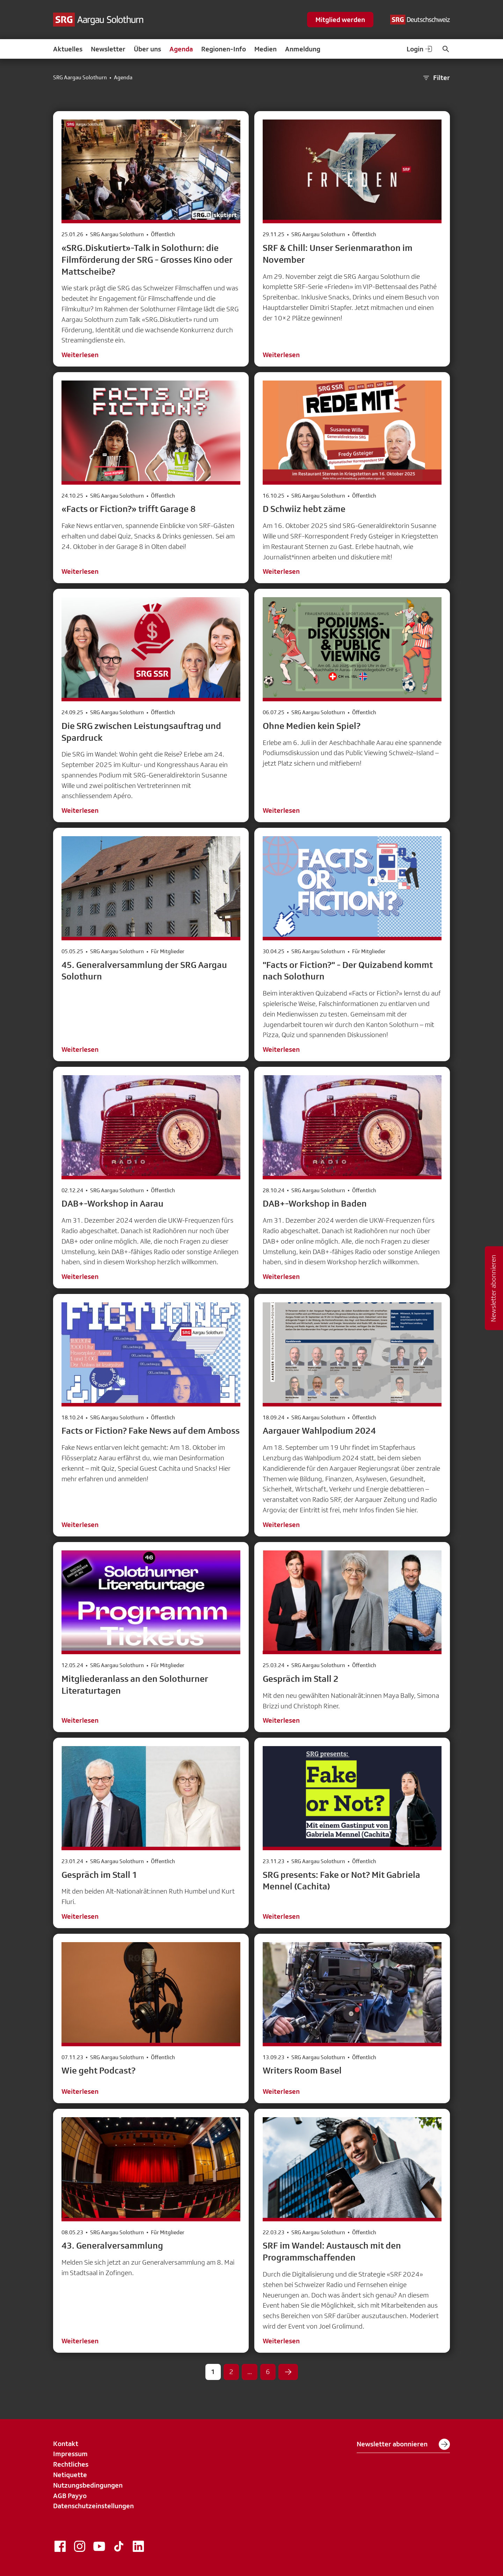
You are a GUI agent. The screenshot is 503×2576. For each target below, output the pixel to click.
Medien (265, 49)
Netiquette (70, 2475)
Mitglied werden (340, 19)
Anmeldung (302, 49)
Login (420, 49)
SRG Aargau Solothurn (80, 77)
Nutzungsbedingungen (88, 2485)
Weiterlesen (80, 354)
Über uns (147, 49)
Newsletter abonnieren (403, 2444)
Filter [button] (436, 78)
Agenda (181, 49)
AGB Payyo (70, 2495)
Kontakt (65, 2443)
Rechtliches (70, 2464)
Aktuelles (67, 49)
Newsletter (108, 49)
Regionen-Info (223, 49)
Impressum (70, 2454)
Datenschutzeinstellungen (93, 2506)
